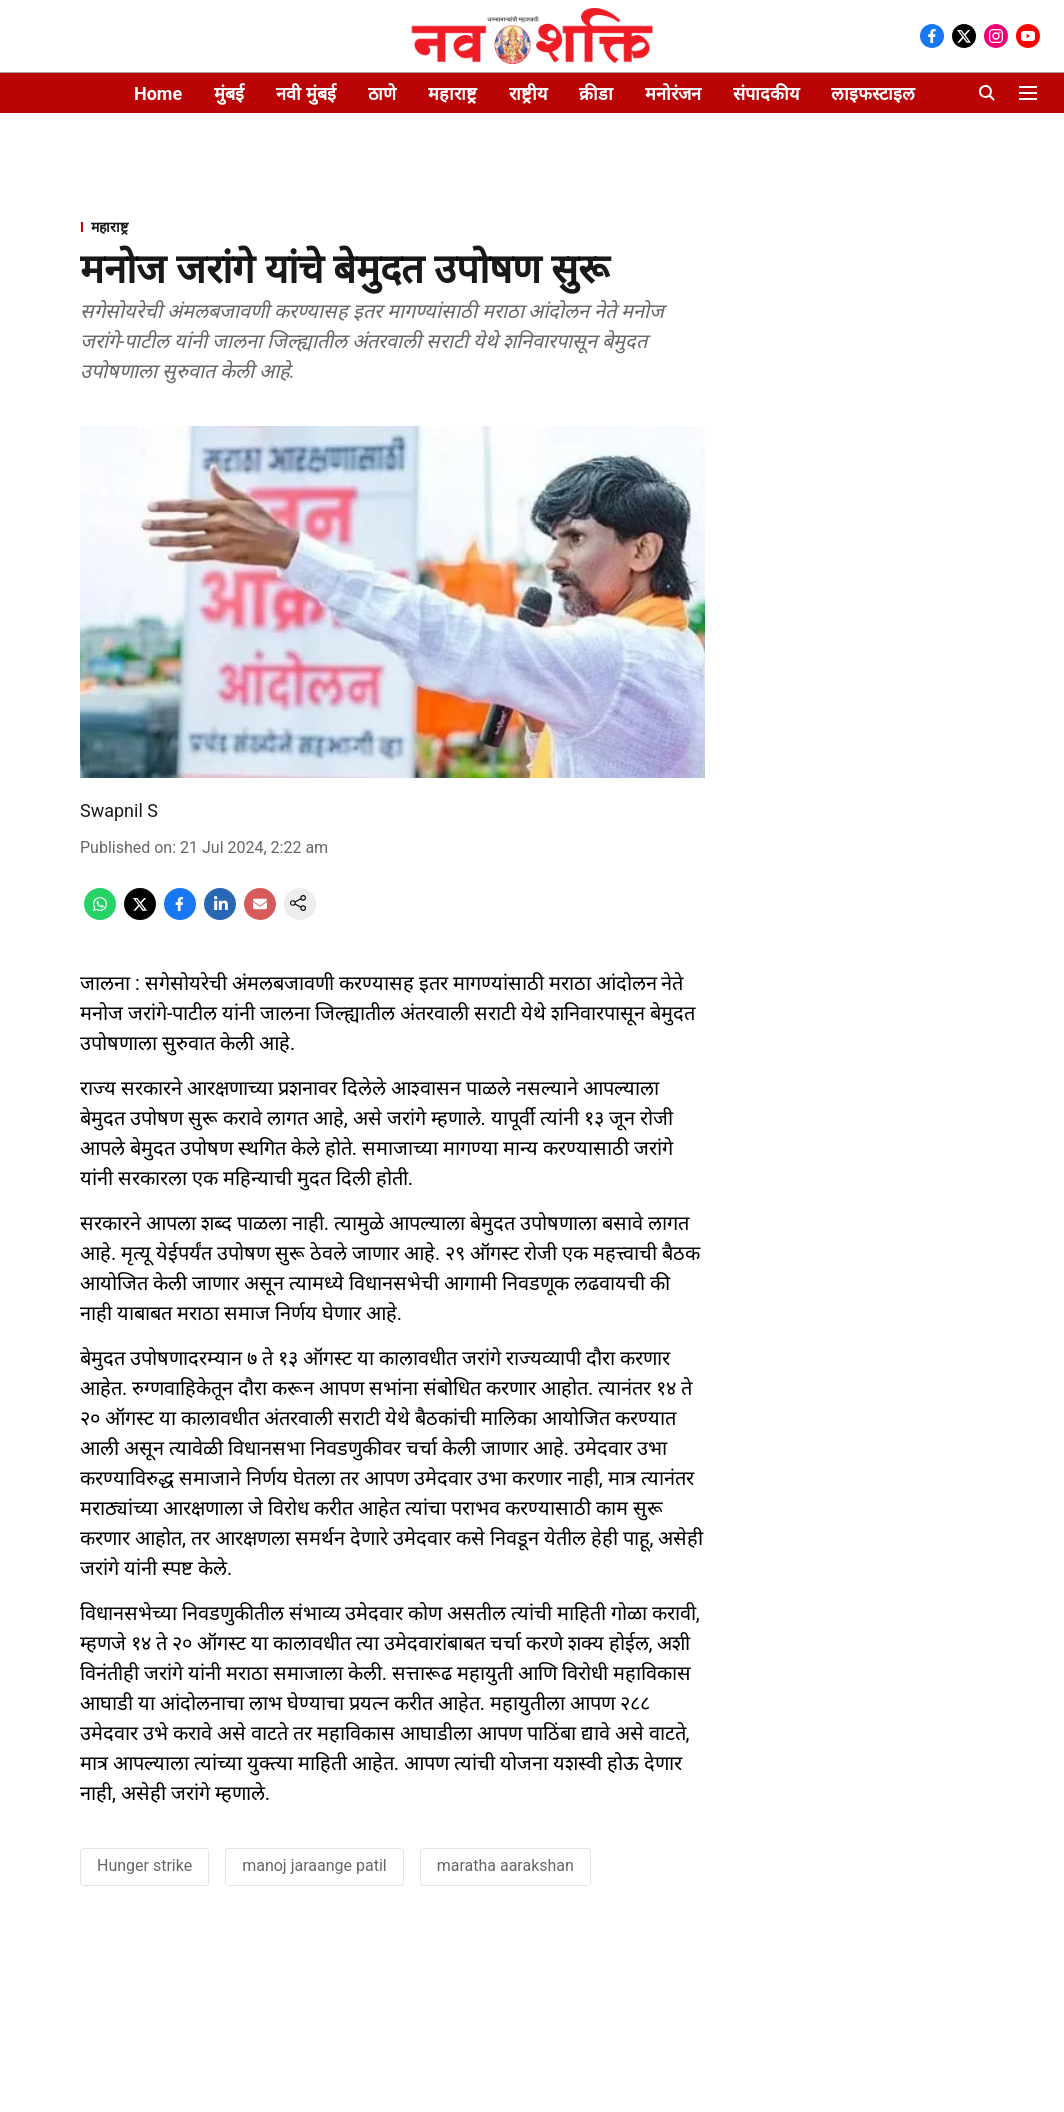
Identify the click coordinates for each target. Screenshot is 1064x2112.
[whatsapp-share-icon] (100, 914)
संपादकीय (766, 93)
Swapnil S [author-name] (119, 810)
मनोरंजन (673, 93)
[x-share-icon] (140, 914)
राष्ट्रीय (528, 93)
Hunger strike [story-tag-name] (144, 1865)
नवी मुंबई (305, 93)
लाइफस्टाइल (873, 93)
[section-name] (392, 226)
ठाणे (382, 93)
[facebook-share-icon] (180, 914)
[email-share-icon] (260, 914)
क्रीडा (596, 93)
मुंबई (229, 93)
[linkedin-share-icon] (220, 914)
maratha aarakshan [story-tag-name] (505, 1865)
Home (158, 93)
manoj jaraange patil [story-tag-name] (314, 1865)
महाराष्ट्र (452, 93)
